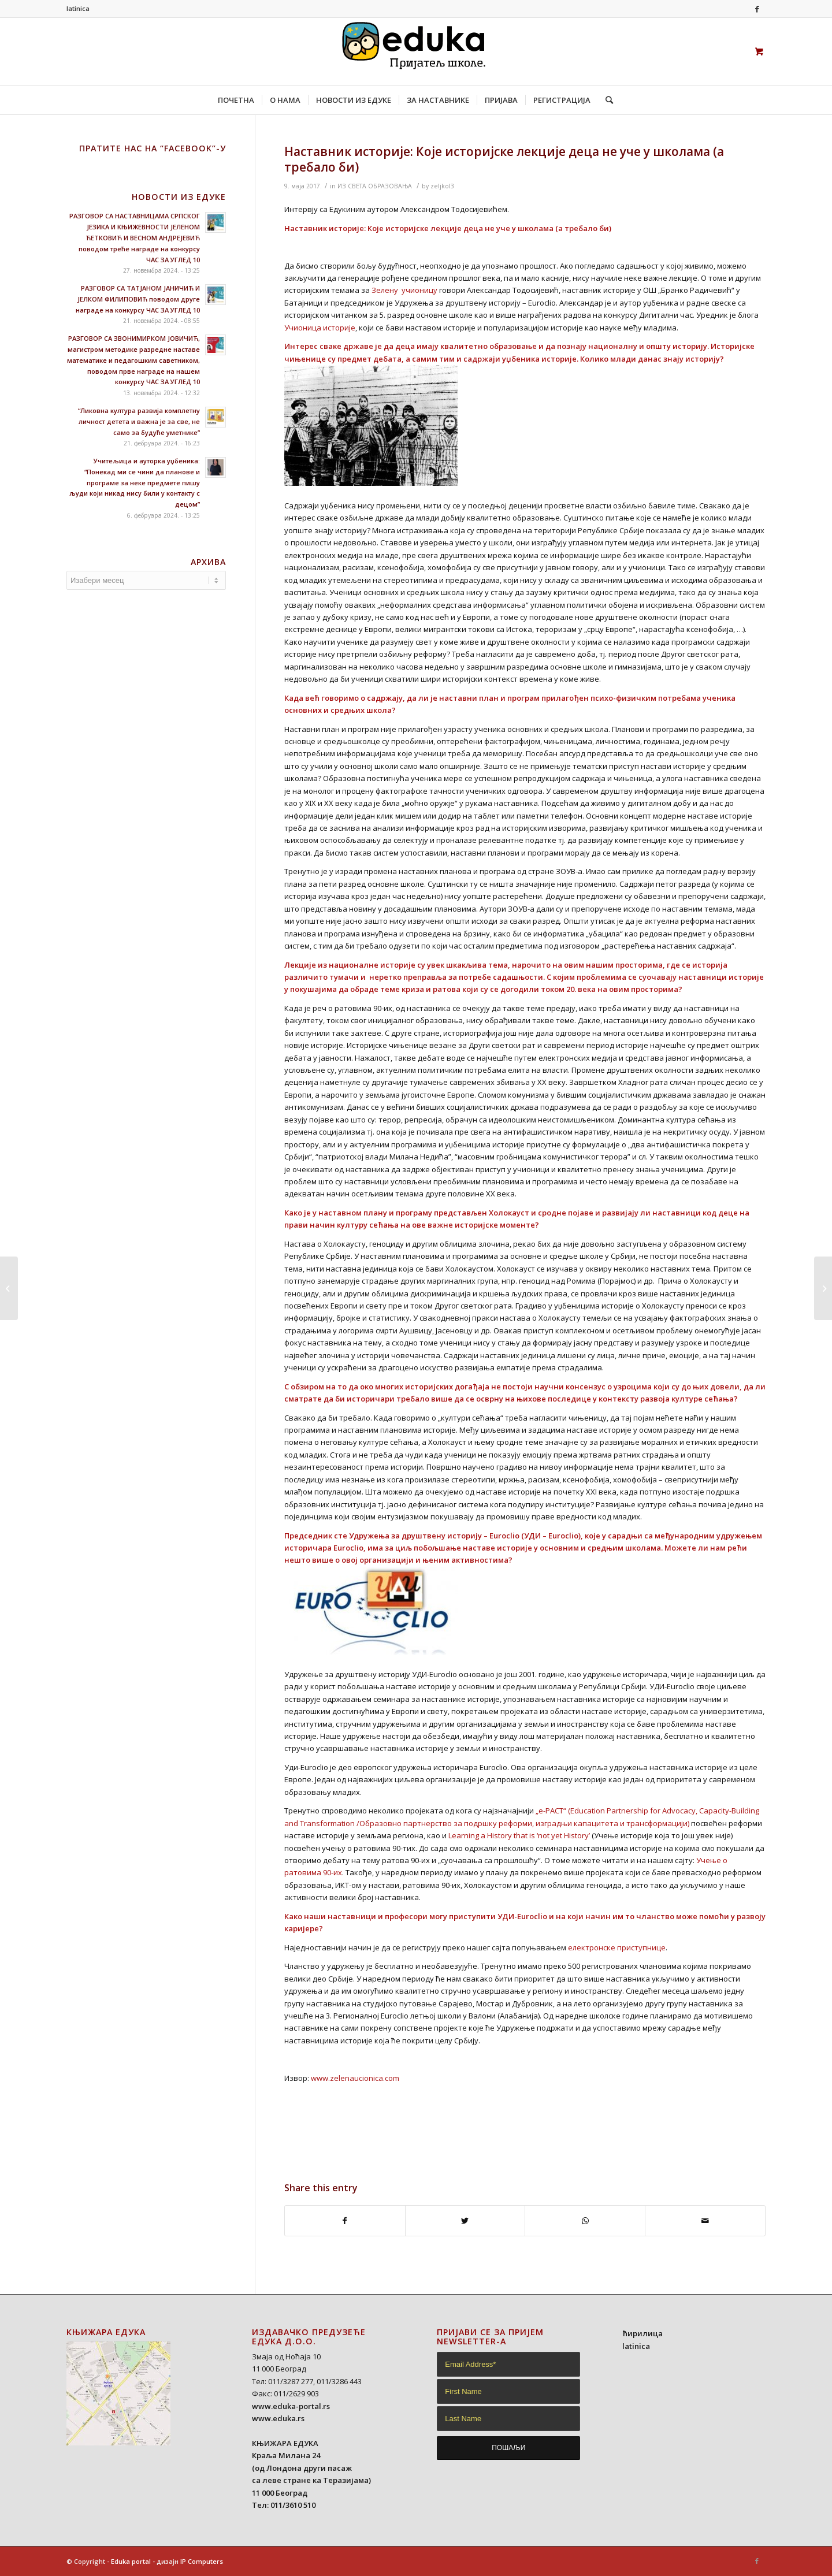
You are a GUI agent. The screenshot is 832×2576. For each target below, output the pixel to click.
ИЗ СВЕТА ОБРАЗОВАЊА (374, 186)
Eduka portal (131, 2561)
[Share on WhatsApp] (585, 2221)
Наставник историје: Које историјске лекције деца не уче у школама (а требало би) (504, 159)
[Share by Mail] (705, 2221)
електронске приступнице (617, 1947)
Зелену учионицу (404, 290)
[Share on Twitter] (465, 2221)
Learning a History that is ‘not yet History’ (519, 1835)
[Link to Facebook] (757, 8)
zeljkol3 (442, 186)
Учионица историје (319, 327)
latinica (78, 8)
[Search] (605, 100)
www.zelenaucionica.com (355, 2078)
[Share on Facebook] (345, 2221)
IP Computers (201, 2561)
